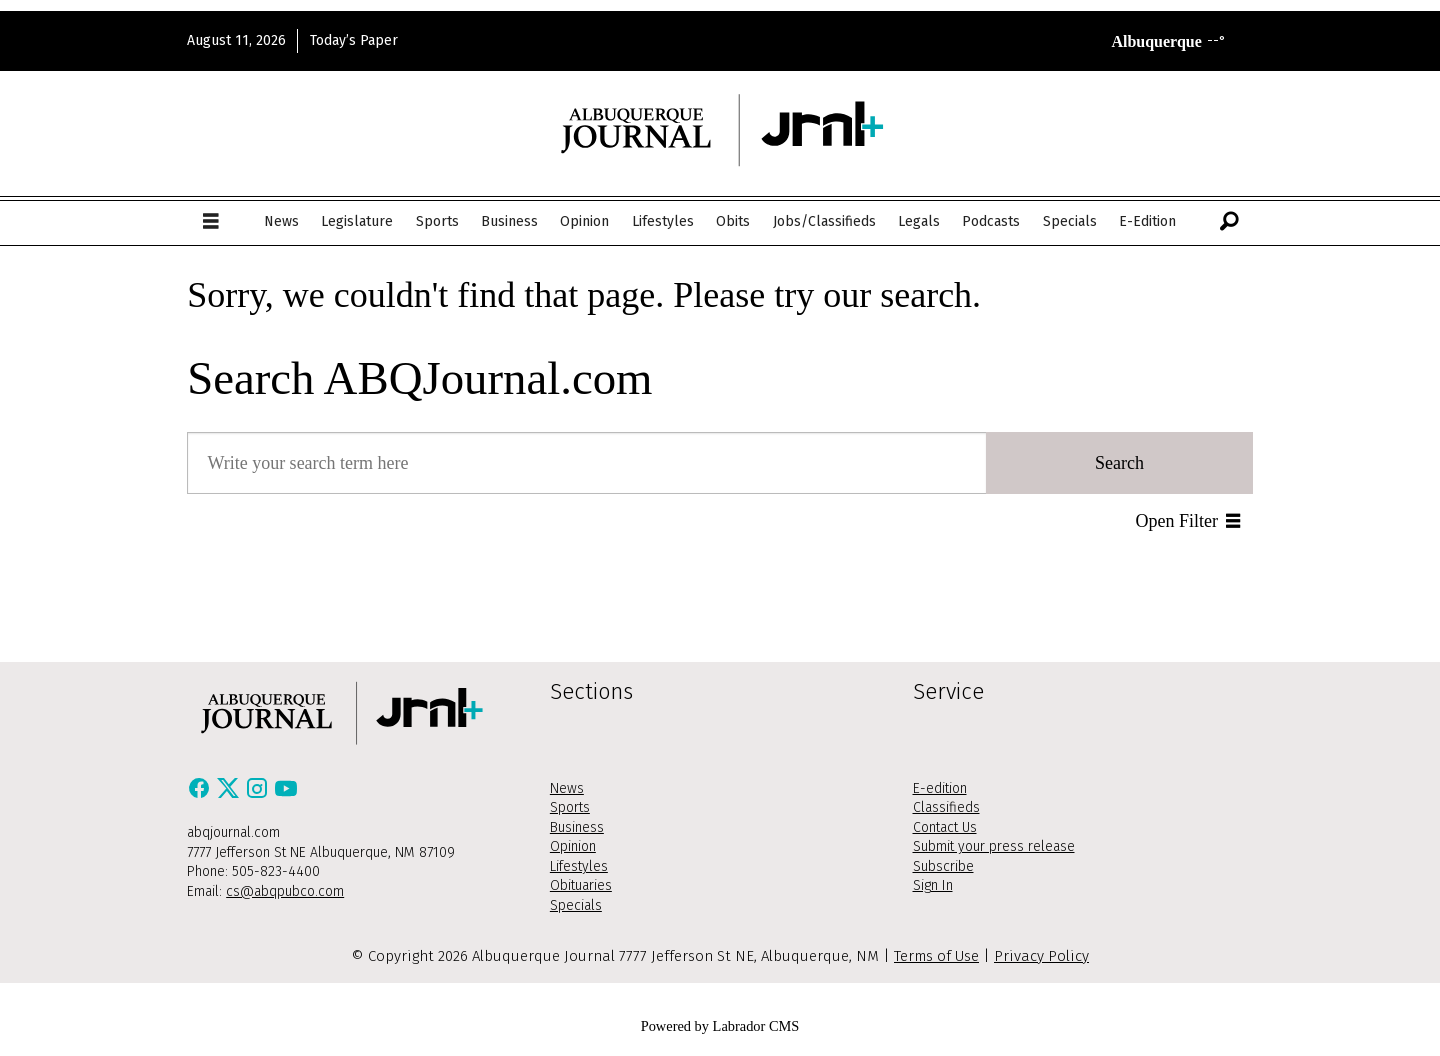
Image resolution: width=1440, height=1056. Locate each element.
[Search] (1229, 222)
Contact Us (945, 827)
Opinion (584, 221)
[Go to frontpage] (720, 129)
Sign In (933, 885)
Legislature (357, 221)
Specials (1070, 221)
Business (509, 221)
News (281, 221)
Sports (437, 221)
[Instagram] (259, 794)
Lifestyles (663, 221)
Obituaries (581, 885)
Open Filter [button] (1177, 521)
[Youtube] (286, 794)
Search (1119, 463)
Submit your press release (994, 846)
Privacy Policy (1041, 956)
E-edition (940, 788)
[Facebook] (201, 794)
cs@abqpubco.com (285, 891)
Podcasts (991, 221)
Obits (733, 221)
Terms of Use (936, 956)
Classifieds (946, 807)
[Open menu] (211, 222)
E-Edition (1147, 221)
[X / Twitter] (230, 794)
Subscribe (943, 866)
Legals (919, 221)
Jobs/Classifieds (824, 221)
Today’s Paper (354, 40)
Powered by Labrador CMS (720, 1026)
